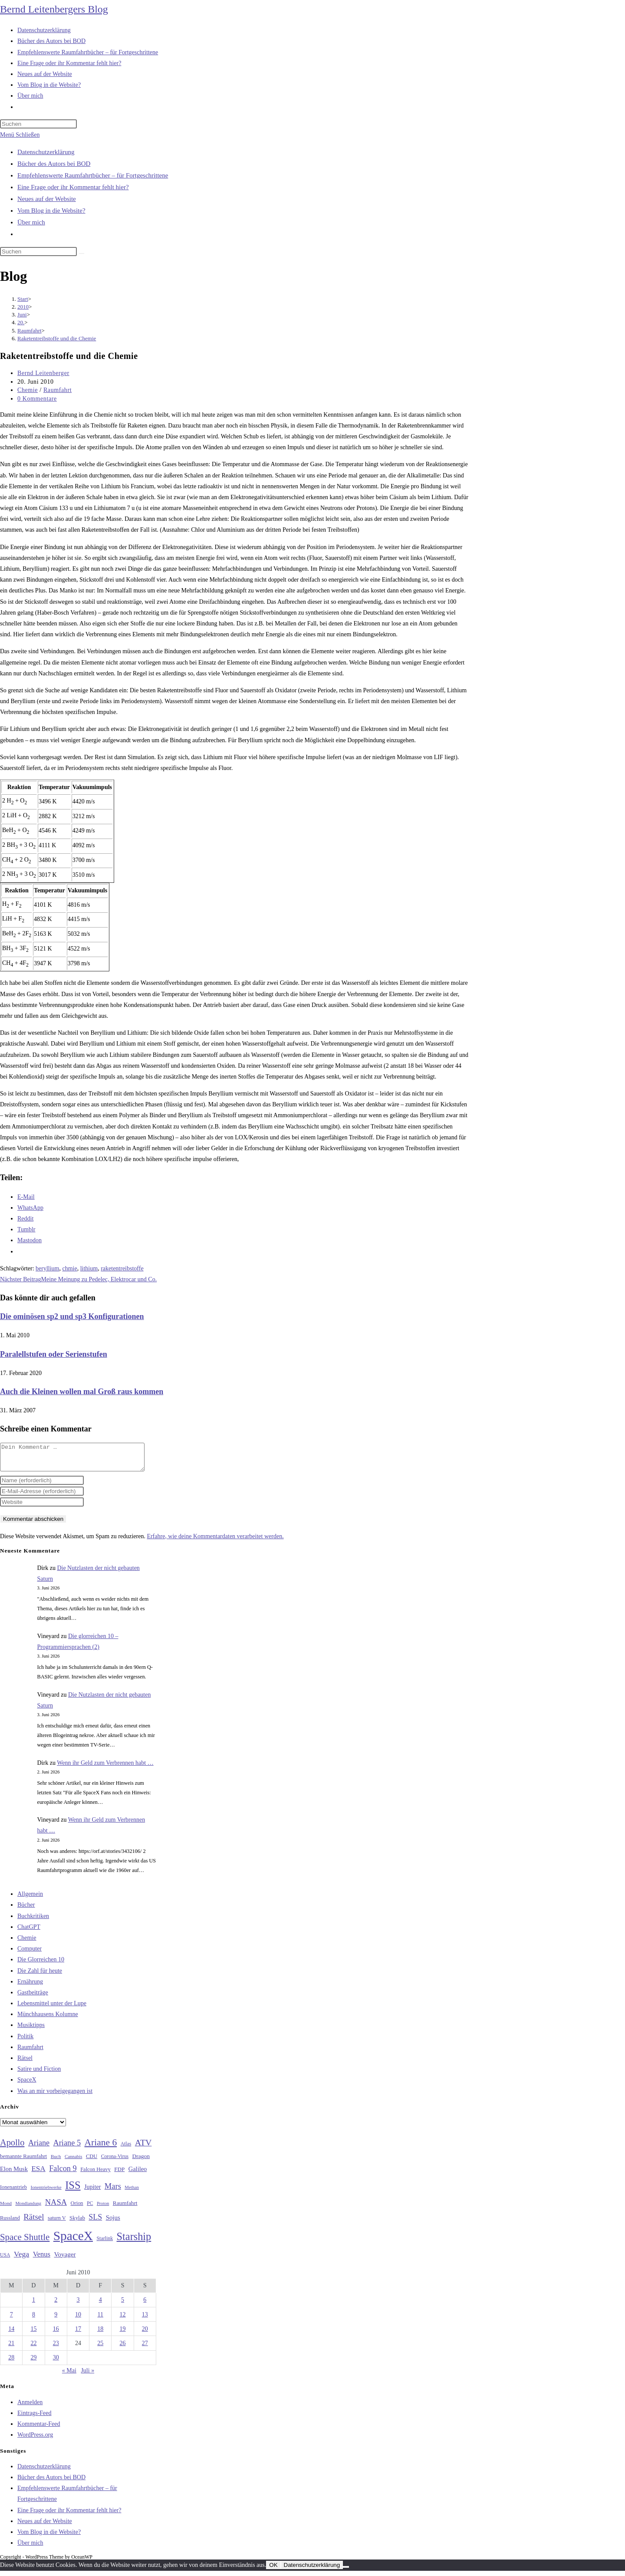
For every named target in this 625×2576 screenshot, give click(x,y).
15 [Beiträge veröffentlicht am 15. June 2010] (33, 2334)
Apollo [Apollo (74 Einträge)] (12, 2147)
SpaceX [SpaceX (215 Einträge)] (73, 2241)
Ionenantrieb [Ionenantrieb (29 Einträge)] (13, 2192)
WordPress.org (35, 2440)
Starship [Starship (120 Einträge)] (134, 2241)
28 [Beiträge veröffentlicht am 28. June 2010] (11, 2362)
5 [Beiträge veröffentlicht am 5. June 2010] (122, 2305)
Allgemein (30, 1899)
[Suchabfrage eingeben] (38, 123)
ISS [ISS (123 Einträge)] (72, 2190)
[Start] (22, 299)
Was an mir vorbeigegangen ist (54, 2096)
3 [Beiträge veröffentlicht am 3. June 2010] (77, 2305)
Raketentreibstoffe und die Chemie (56, 338)
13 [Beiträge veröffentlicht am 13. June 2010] (145, 2319)
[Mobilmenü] (19, 135)
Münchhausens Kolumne (47, 2019)
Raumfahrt (57, 390)
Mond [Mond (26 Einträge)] (6, 2208)
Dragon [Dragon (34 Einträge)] (141, 2161)
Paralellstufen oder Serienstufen (53, 1354)
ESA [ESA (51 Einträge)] (38, 2174)
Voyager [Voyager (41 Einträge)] (65, 2259)
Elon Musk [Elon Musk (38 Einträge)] (14, 2174)
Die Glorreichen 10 (40, 1964)
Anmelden (30, 2407)
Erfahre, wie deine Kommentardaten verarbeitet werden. (215, 1541)
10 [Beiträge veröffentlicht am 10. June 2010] (78, 2319)
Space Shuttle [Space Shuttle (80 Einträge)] (24, 2242)
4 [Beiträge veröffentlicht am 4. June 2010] (100, 2305)
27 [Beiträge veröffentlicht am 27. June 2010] (145, 2348)
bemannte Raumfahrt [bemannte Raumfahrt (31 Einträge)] (23, 2161)
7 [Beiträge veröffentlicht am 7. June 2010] (11, 2319)
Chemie (27, 390)
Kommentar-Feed (38, 2429)
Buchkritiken (33, 1921)
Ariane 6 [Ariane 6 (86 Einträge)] (101, 2147)
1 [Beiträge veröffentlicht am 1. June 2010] (33, 2305)
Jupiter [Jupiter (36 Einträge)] (92, 2191)
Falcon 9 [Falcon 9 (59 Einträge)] (62, 2173)
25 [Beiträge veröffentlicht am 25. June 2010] (100, 2348)
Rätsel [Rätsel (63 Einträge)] (33, 2222)
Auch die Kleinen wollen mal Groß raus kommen (81, 1391)
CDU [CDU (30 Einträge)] (91, 2161)
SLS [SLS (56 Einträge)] (95, 2222)
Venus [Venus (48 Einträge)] (41, 2259)
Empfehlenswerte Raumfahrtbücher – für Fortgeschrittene (92, 175)
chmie (69, 1268)
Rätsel (25, 2063)
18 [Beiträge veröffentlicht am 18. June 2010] (100, 2334)
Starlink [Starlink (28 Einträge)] (105, 2243)
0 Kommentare (37, 398)
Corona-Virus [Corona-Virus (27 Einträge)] (114, 2162)
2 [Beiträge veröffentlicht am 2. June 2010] (55, 2305)
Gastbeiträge (32, 1997)
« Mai (69, 2375)
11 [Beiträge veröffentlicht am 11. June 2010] (100, 2319)
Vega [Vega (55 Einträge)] (21, 2259)
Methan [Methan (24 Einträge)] (132, 2192)
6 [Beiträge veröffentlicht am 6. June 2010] (144, 2305)
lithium (89, 1268)
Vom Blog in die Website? (51, 210)
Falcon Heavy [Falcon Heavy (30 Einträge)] (95, 2174)
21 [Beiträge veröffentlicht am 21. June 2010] (11, 2348)
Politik (25, 2041)
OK (273, 2570)
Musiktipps (31, 2030)
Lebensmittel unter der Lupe (51, 2008)
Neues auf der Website (46, 198)
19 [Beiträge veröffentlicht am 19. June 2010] (123, 2334)
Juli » (87, 2375)
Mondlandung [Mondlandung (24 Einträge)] (28, 2208)
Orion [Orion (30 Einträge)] (77, 2208)
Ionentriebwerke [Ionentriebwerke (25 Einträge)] (45, 2192)
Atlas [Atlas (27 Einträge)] (126, 2149)
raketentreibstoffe (122, 1268)
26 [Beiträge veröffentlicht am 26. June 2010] (123, 2348)
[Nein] (346, 2572)
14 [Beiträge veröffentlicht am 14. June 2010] (11, 2334)
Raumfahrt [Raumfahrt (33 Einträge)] (125, 2208)
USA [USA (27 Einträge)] (5, 2260)
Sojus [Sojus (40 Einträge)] (113, 2222)
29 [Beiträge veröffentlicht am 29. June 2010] (33, 2362)
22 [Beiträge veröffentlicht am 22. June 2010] (33, 2348)
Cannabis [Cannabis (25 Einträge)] (73, 2161)
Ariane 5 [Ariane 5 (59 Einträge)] (67, 2148)
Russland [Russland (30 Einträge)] (10, 2223)
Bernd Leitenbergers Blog (54, 9)
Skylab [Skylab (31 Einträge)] (77, 2223)
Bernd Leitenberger (43, 373)
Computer (29, 1954)
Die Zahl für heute (39, 1976)
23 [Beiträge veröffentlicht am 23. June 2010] (56, 2348)
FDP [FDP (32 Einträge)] (119, 2174)
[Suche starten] (82, 253)
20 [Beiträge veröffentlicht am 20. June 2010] (145, 2334)
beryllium (47, 1268)
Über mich (31, 222)
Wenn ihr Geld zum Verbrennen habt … (105, 1768)
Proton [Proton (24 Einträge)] (103, 2208)
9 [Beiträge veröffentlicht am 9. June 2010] (55, 2319)
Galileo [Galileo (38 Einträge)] (137, 2174)
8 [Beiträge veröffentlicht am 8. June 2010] (33, 2319)
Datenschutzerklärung (46, 151)
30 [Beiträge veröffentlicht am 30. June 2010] (56, 2362)
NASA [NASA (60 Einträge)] (56, 2207)
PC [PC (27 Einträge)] (90, 2208)
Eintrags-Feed (34, 2418)
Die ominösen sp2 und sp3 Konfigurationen (72, 1316)
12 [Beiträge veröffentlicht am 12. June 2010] (123, 2319)
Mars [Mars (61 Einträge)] (113, 2191)
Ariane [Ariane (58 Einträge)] (38, 2148)
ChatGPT (28, 1932)
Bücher (26, 1910)
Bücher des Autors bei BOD (53, 163)
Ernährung (30, 1987)
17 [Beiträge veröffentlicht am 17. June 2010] (78, 2334)
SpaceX (26, 2085)
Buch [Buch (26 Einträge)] (56, 2161)
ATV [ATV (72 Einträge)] (143, 2147)
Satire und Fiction (39, 2074)
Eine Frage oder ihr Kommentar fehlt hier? (73, 187)
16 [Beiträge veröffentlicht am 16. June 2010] (56, 2334)
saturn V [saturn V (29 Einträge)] (57, 2223)
